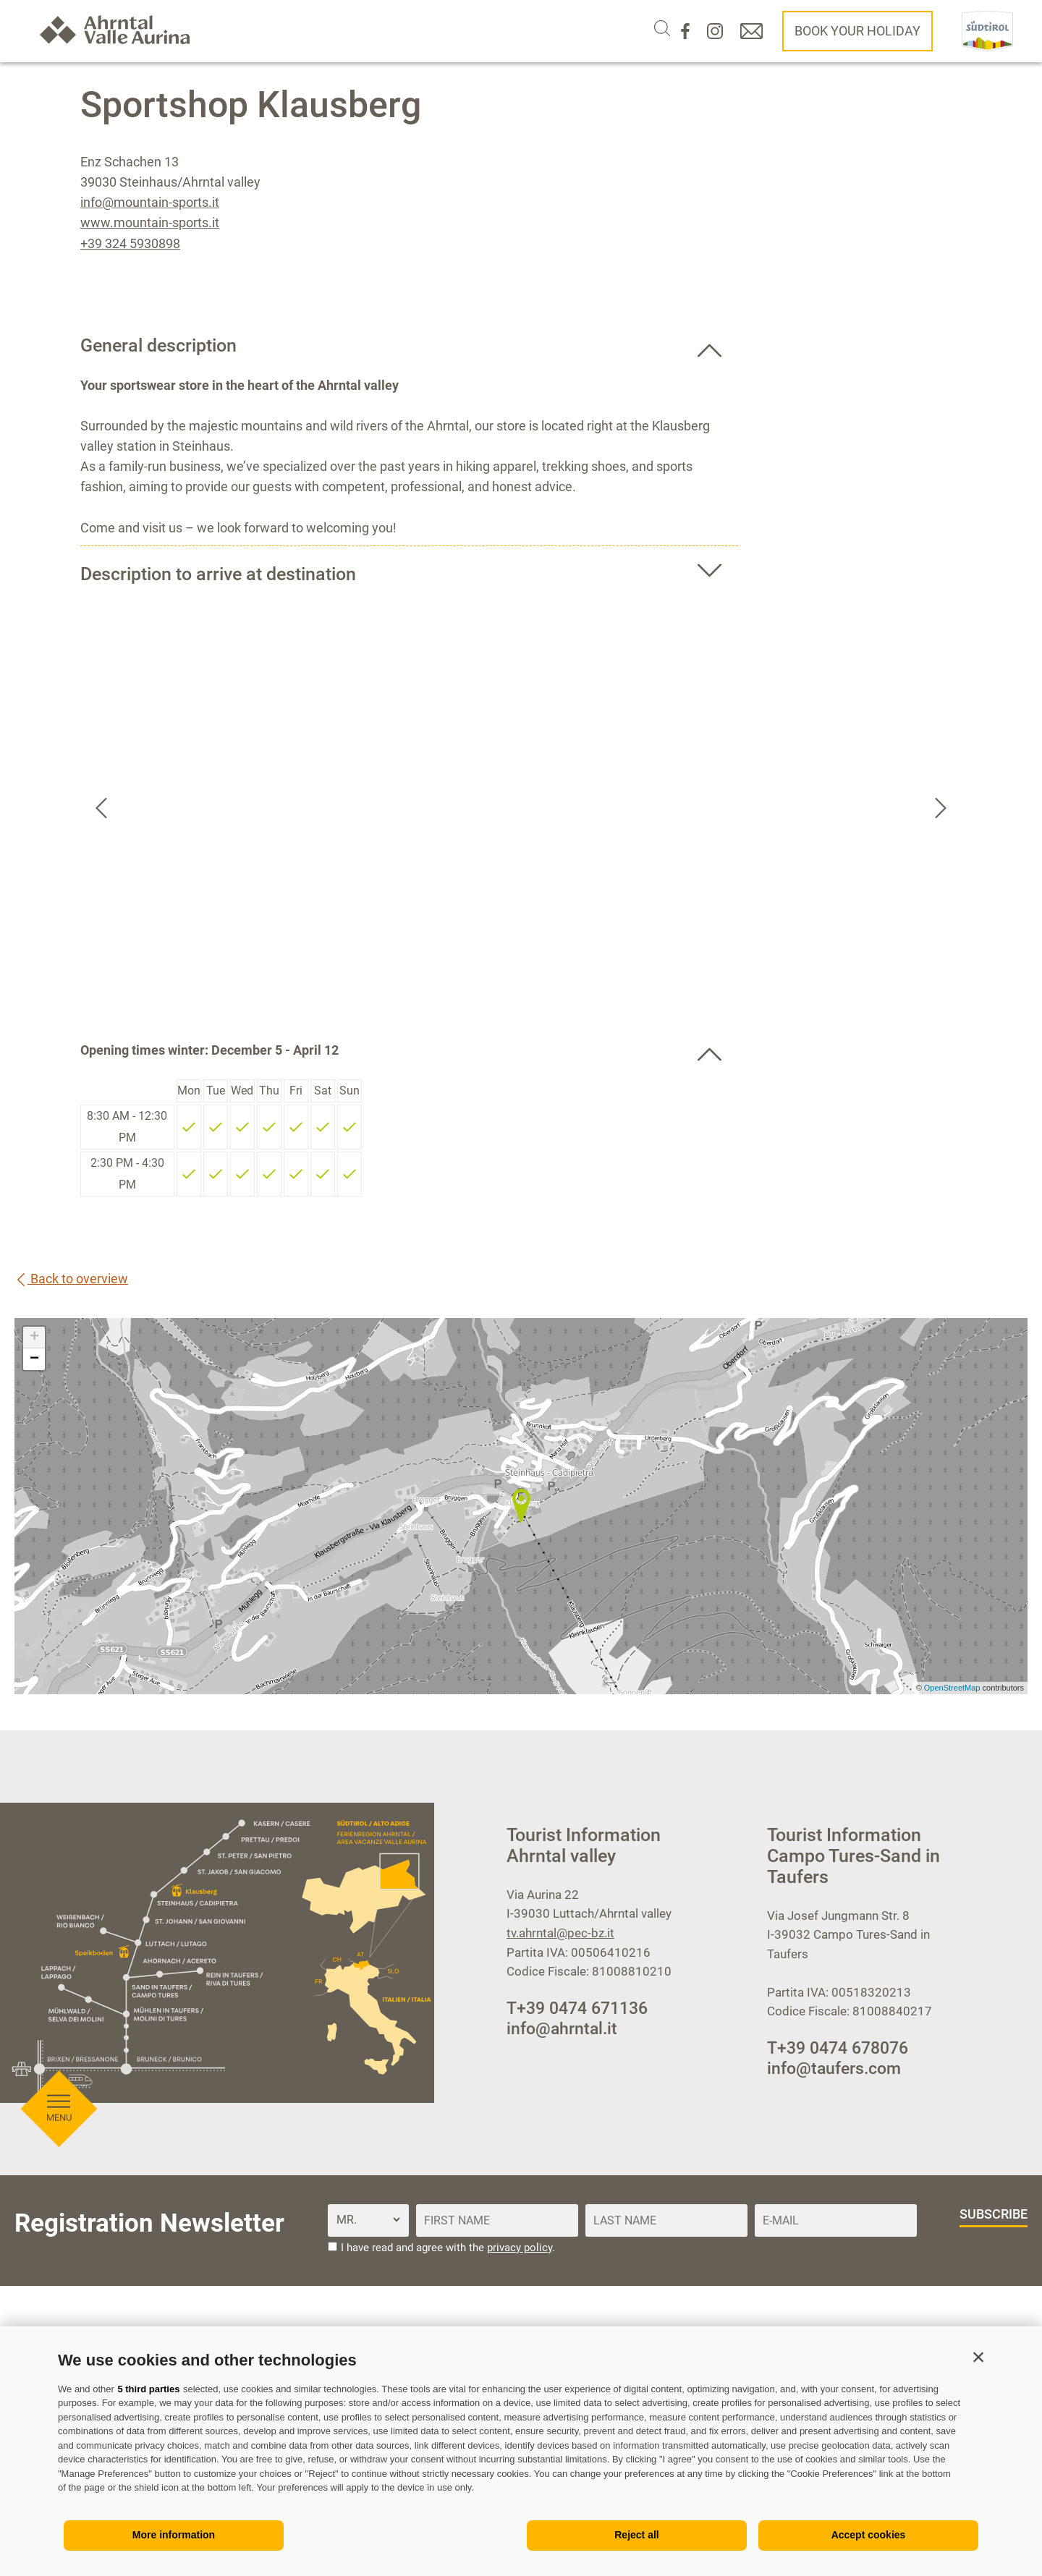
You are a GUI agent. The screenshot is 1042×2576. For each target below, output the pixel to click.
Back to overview (71, 1278)
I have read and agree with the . (448, 2247)
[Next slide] (940, 808)
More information (173, 2535)
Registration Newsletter (149, 2223)
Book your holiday (857, 30)
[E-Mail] (835, 2220)
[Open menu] (60, 529)
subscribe (994, 2214)
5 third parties (148, 2389)
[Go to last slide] (101, 808)
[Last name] (666, 2220)
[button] (978, 2357)
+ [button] (34, 1337)
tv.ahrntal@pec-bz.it (560, 1933)
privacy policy (519, 2247)
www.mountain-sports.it (149, 222)
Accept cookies (868, 2535)
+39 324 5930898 (130, 243)
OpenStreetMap (953, 1687)
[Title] (368, 2219)
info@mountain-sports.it (149, 202)
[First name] (497, 2220)
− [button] (34, 1359)
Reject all (636, 2535)
